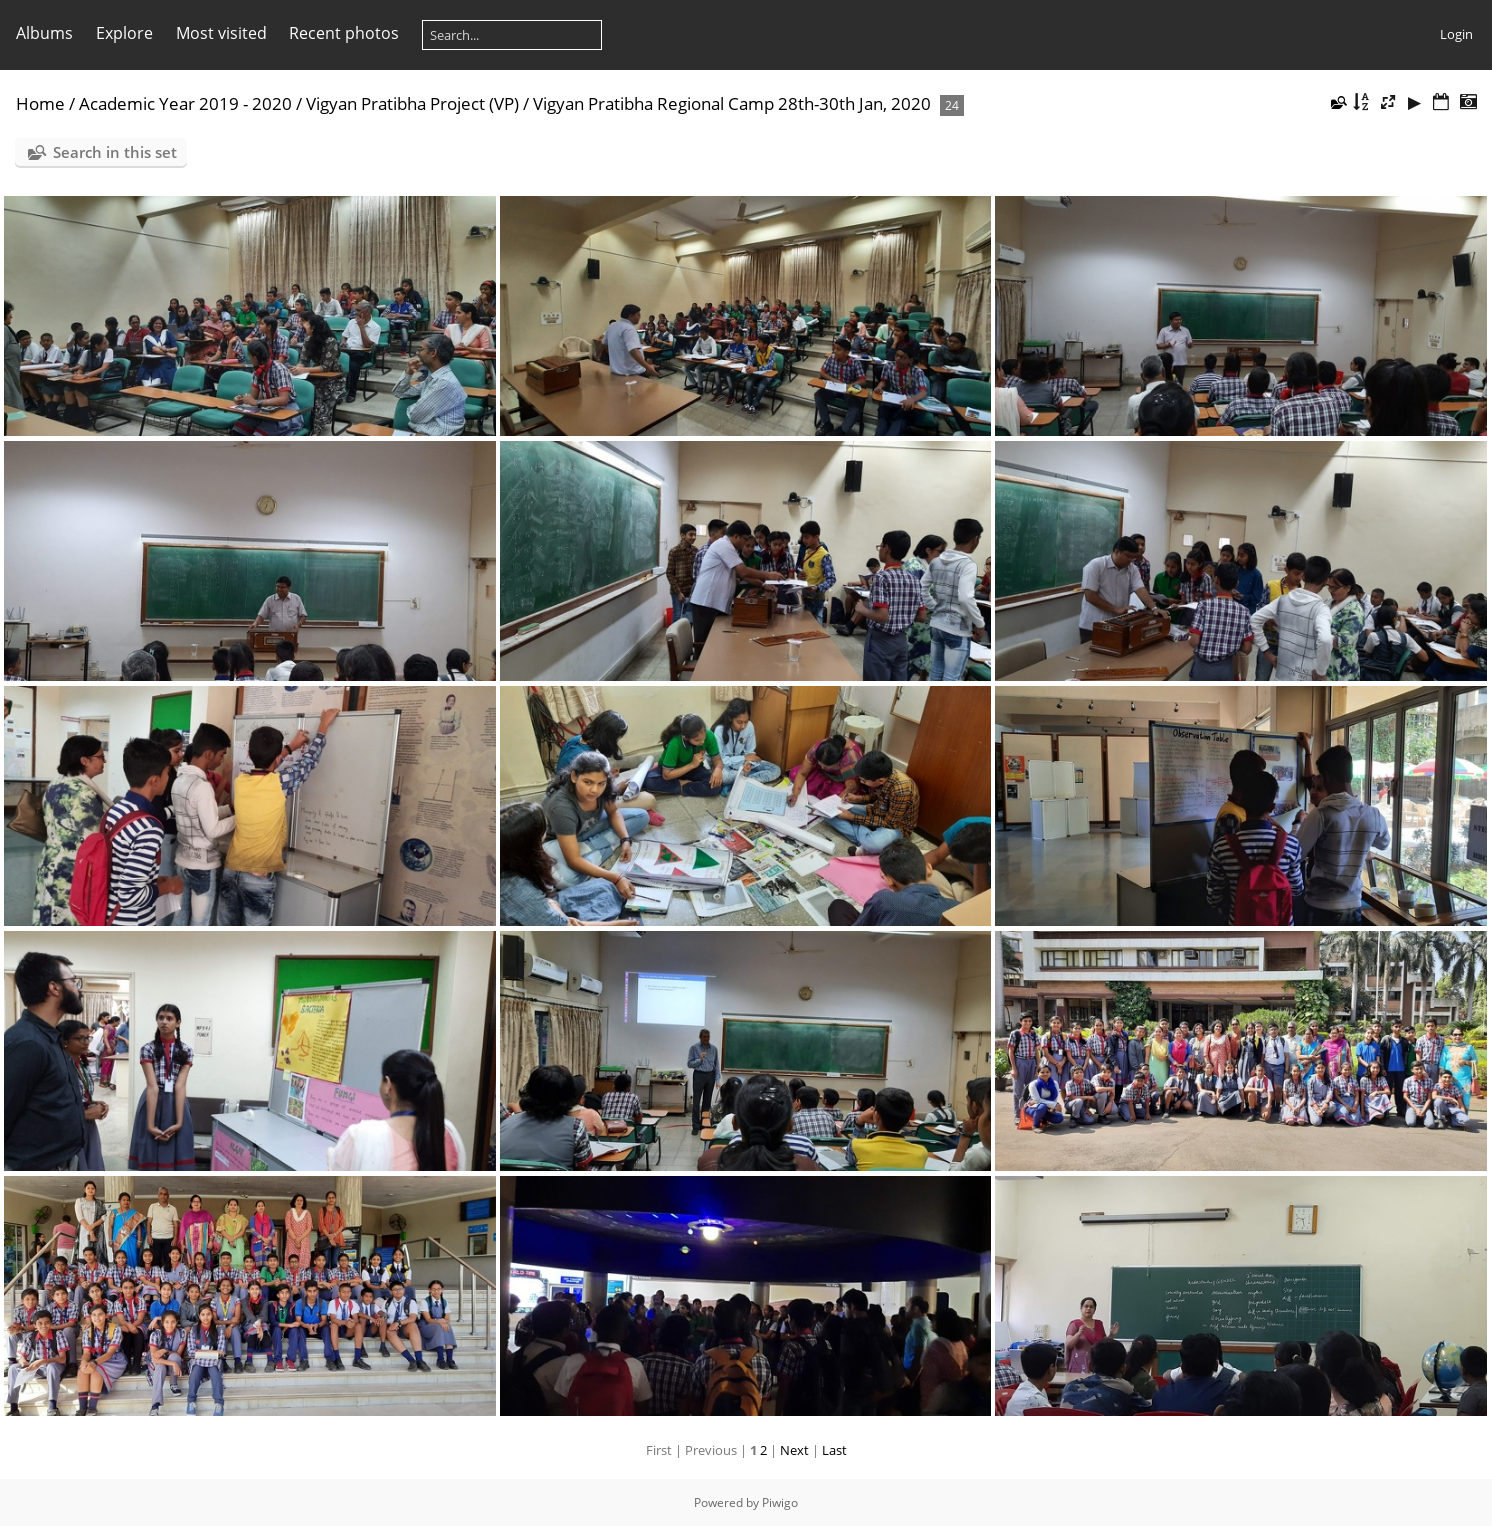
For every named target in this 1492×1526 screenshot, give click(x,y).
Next (794, 1450)
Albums (44, 33)
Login (1456, 34)
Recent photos (344, 33)
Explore (124, 33)
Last (834, 1450)
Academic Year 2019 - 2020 (185, 103)
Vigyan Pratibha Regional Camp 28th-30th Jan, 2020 (732, 103)
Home (40, 103)
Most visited (221, 33)
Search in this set (115, 152)
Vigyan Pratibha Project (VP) (412, 103)
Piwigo (780, 1502)
